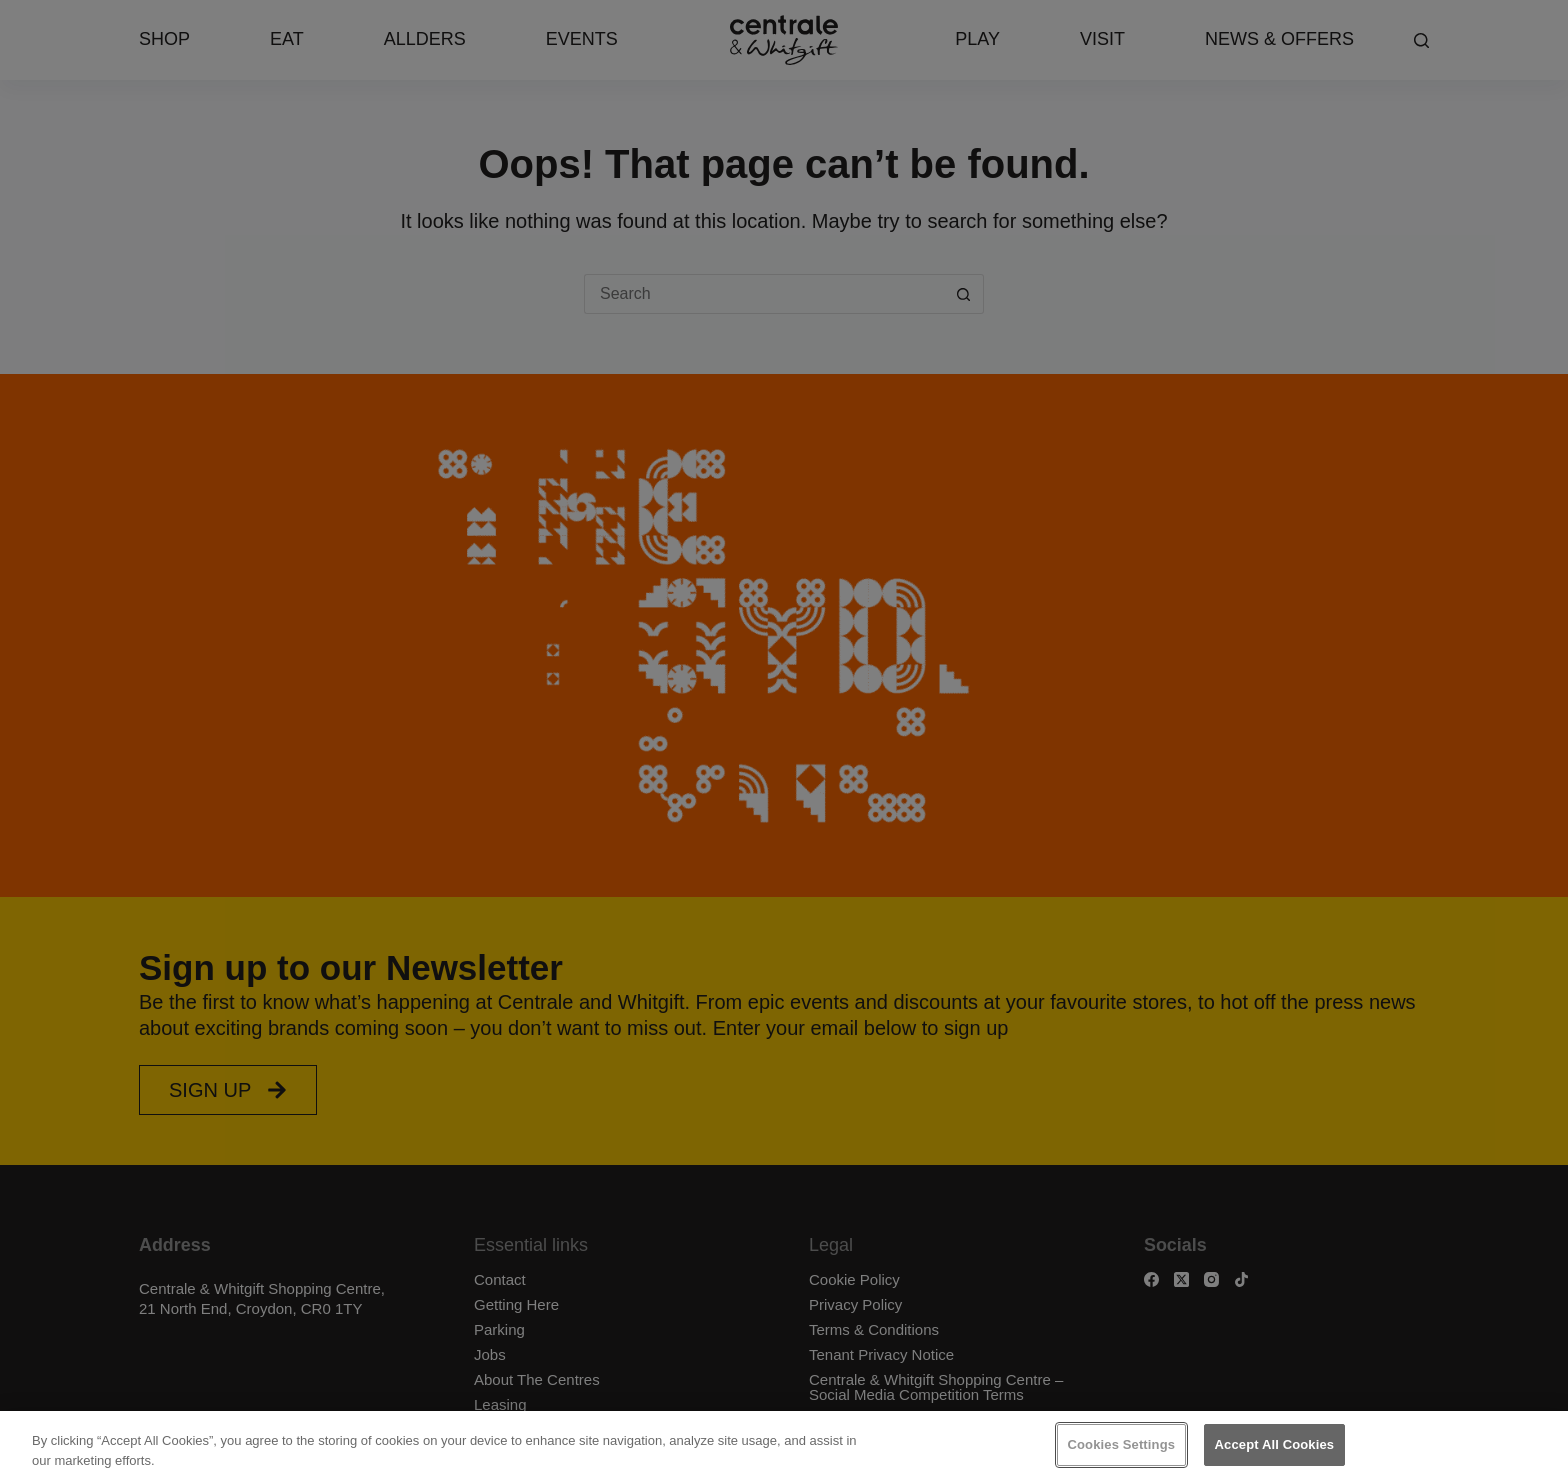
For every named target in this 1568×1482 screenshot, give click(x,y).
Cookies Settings (1122, 1444)
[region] (784, 1446)
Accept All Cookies (1275, 1444)
